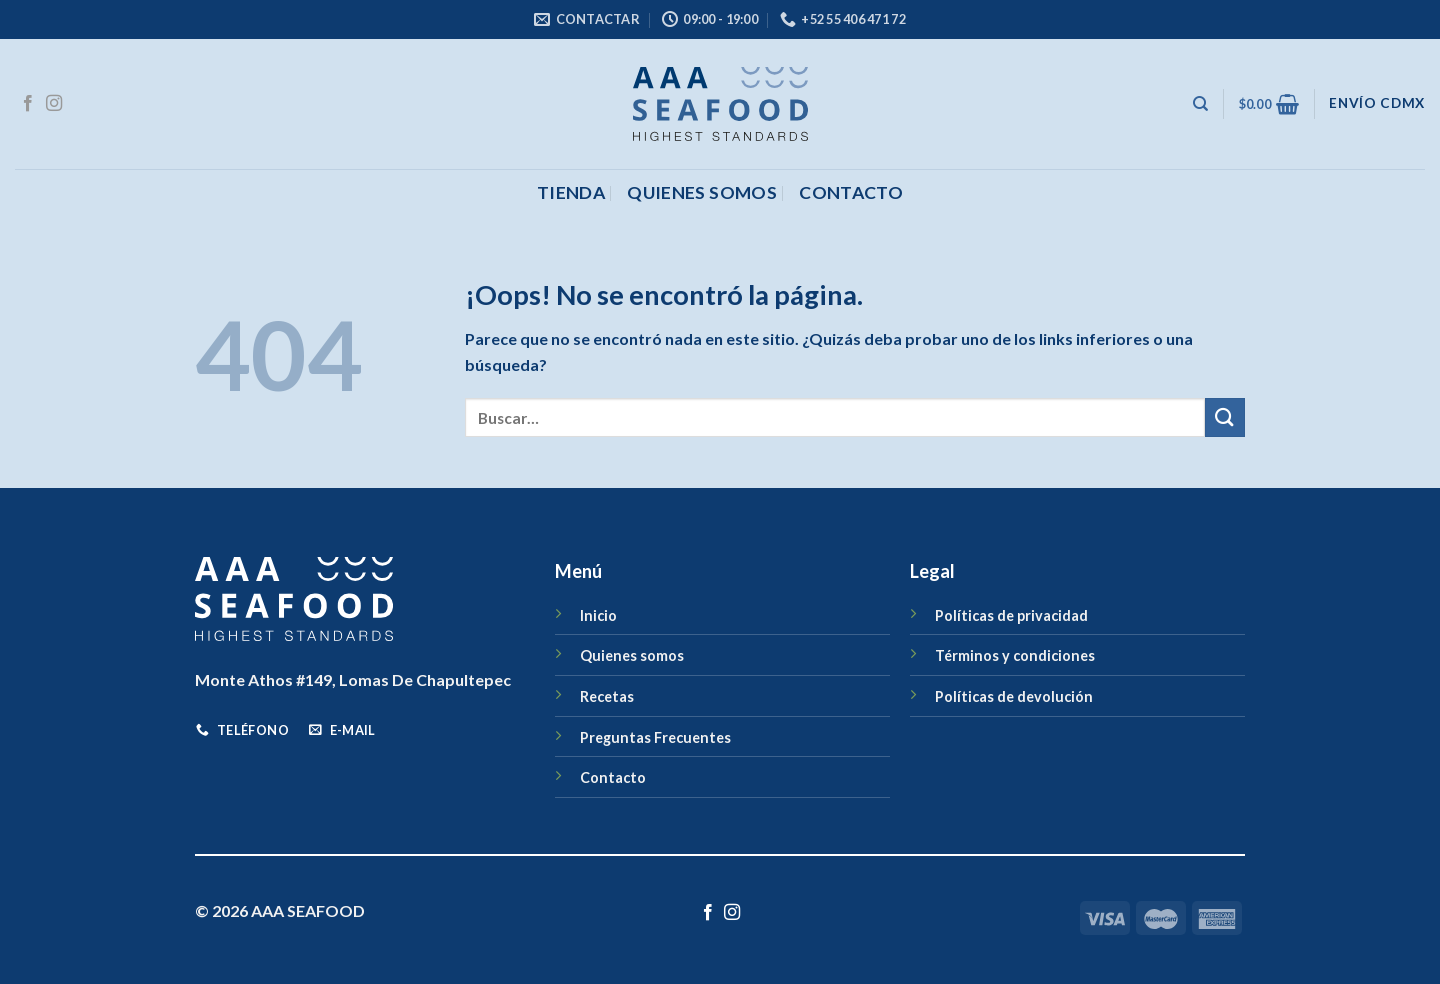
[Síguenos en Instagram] (54, 104)
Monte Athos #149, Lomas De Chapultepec (353, 679)
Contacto (613, 777)
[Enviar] (1225, 417)
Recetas (607, 696)
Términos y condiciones (1015, 655)
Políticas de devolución (1014, 696)
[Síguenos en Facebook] (28, 104)
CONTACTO (851, 192)
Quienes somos (702, 192)
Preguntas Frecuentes (655, 737)
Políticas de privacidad (1011, 615)
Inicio (598, 615)
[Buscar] (1200, 104)
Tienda (571, 192)
